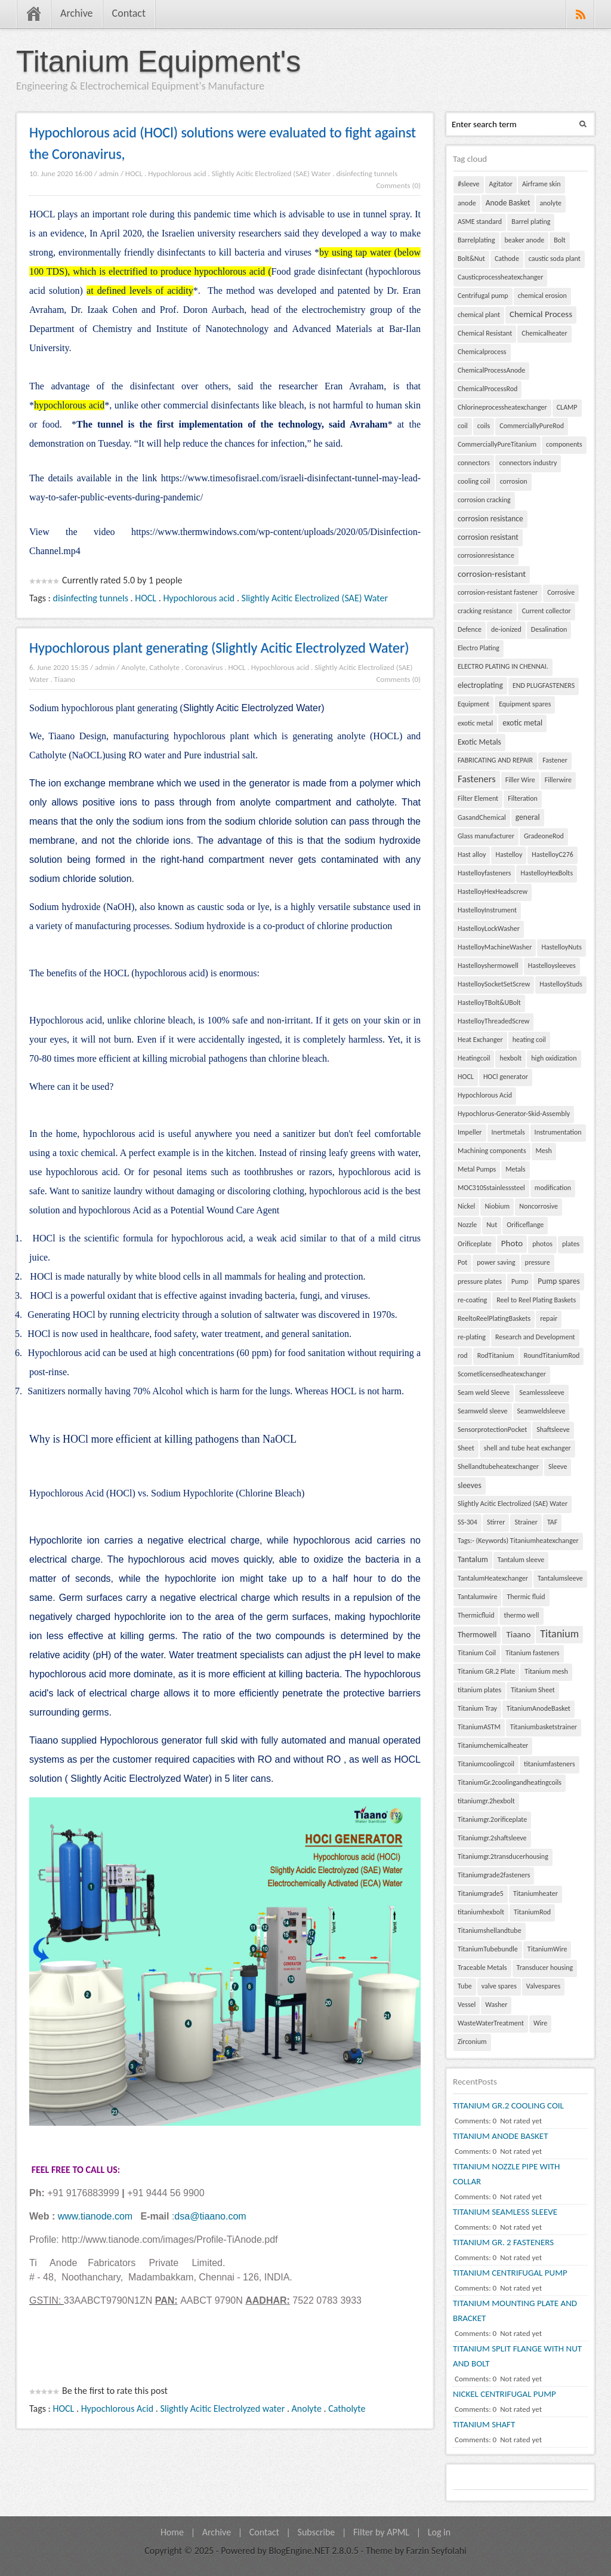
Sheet (466, 1448)
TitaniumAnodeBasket (538, 1708)
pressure (537, 1262)
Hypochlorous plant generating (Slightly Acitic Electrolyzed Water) (219, 647)
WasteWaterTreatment (491, 2023)
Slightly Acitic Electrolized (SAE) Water (271, 173)
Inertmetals (508, 1132)
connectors (474, 463)
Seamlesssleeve (541, 1392)
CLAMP (567, 407)
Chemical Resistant (485, 333)
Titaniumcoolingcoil (486, 1764)
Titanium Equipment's (158, 61)
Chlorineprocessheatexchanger (502, 407)
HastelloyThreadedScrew (493, 1021)
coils (483, 426)
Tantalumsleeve (560, 1578)
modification (553, 1188)
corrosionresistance (486, 555)
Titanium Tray (477, 1708)
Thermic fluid (526, 1597)
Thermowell (477, 1635)
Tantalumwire (477, 1597)
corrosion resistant (488, 537)
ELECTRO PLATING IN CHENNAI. (503, 666)
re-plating (472, 1337)
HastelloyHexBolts (546, 873)
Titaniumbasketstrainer (543, 1727)
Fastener (554, 760)
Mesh (544, 1150)
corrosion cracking (484, 500)
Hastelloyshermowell (488, 965)
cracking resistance (485, 611)
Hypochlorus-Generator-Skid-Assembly (514, 1113)
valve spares (499, 1986)
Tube (465, 1986)
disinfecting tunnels (366, 173)
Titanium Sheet (533, 1690)
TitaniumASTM (479, 1727)
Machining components (492, 1150)
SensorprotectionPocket (492, 1429)
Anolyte (307, 2408)
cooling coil (474, 481)
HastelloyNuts (561, 947)
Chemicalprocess (482, 352)
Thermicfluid (476, 1615)
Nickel (466, 1206)
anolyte (551, 203)
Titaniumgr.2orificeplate (492, 1819)
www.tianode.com (95, 2216)
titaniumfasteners (549, 1764)
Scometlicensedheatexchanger (502, 1374)
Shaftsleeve (553, 1429)
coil (463, 426)
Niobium (497, 1206)
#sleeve (469, 184)
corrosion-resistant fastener (498, 592)
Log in (439, 2532)
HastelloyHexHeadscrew (492, 891)
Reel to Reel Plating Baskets (536, 1300)
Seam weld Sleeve (484, 1392)
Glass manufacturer (486, 836)
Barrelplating (476, 240)
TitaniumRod (532, 1912)
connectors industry (528, 463)
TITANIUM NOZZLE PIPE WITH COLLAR (506, 2174)
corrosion (513, 481)
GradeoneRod (544, 836)
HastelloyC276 (552, 854)
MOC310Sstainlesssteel (491, 1188)
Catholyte (346, 2408)
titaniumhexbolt (481, 1912)
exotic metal (475, 723)
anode (467, 203)
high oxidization (553, 1058)
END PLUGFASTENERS (544, 685)
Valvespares (543, 1986)
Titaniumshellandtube (489, 1930)
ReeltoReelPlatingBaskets (494, 1318)
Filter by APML (381, 2532)
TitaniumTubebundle (488, 1949)
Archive (76, 13)
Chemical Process (541, 314)
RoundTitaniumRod (552, 1355)
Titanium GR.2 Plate (486, 1671)
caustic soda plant (555, 258)
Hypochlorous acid (178, 173)
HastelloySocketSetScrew (494, 984)
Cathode (507, 258)
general (528, 817)
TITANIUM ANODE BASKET (500, 2136)
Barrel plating (530, 221)
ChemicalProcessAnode (491, 370)
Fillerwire (558, 780)
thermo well (521, 1615)
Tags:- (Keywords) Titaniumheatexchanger (518, 1540)
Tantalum (473, 1559)
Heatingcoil (474, 1058)
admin (109, 173)
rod (463, 1355)
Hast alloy (472, 854)
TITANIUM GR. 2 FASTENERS (503, 2242)
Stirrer (496, 1522)
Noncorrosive (538, 1206)
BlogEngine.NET (299, 2550)
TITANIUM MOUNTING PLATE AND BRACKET (515, 2310)
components (564, 444)
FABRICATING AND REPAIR (495, 760)
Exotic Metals (479, 742)
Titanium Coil (477, 1653)
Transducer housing (545, 1967)
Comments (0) (398, 185)
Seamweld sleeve (483, 1411)
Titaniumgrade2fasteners (494, 1875)
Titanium (559, 1633)
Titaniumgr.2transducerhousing (503, 1856)
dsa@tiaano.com (210, 2216)
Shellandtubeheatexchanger (498, 1466)
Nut (491, 1225)
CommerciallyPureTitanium (497, 444)
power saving (496, 1262)
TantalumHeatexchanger (493, 1578)
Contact (129, 13)
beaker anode (525, 240)
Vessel (467, 2004)
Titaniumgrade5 (481, 1893)
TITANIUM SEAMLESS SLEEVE (505, 2211)
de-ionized (506, 629)
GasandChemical (482, 817)
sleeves (470, 1485)
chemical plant (479, 315)
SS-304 (467, 1522)
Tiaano (64, 679)
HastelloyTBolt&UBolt (489, 1002)
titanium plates (479, 1690)
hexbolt (510, 1058)
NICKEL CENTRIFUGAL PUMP (504, 2394)
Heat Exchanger (480, 1039)
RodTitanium (495, 1355)
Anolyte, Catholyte (150, 667)
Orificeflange (525, 1225)
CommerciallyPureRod (531, 426)
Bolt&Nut (471, 258)
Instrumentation (558, 1132)
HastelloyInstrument (487, 910)
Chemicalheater (544, 333)
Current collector (546, 611)
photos (542, 1244)
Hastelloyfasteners (484, 873)
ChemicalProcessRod (487, 389)
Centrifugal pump (483, 295)
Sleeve (557, 1466)
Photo (512, 1243)
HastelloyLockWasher (489, 928)
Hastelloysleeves (552, 965)
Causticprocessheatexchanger (500, 277)
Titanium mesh (545, 1671)
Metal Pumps (477, 1169)
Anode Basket (508, 203)
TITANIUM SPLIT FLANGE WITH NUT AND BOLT (517, 2356)
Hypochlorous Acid (117, 2408)
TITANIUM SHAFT (484, 2424)
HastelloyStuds (560, 984)
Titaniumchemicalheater (493, 1745)
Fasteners (477, 779)
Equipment (473, 704)
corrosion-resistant (492, 573)
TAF (552, 1522)
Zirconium (472, 2041)
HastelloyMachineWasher (495, 947)
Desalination (549, 629)
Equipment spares (525, 704)
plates (570, 1244)
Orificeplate (475, 1244)
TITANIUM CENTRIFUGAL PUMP (510, 2272)
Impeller (470, 1132)
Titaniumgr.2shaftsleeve (492, 1838)
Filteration (523, 798)
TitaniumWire (547, 1949)
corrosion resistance (490, 519)
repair (548, 1318)
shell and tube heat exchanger (527, 1448)
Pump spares (558, 1281)
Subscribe (316, 2532)
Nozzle (467, 1225)
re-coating (472, 1300)
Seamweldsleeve (541, 1411)
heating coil (529, 1039)
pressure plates (480, 1281)
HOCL (134, 173)
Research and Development (535, 1337)
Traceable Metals (482, 1967)
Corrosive (561, 592)
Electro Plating (478, 648)
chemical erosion (542, 295)
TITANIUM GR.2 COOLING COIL (508, 2105)
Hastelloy (508, 854)
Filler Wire (520, 780)
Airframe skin (541, 184)
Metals (515, 1169)
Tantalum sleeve (521, 1560)
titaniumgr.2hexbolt (486, 1801)
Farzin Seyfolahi (436, 2550)
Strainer (525, 1522)
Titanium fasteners (532, 1653)
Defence (470, 629)
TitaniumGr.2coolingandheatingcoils (509, 1782)
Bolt (560, 240)
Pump (519, 1281)
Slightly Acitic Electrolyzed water (222, 2408)
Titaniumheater (535, 1893)
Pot (462, 1262)
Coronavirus (204, 667)
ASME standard (480, 221)
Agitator (501, 184)
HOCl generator (505, 1076)
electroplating (480, 685)
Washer (496, 2004)
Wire (540, 2023)
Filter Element (478, 798)
